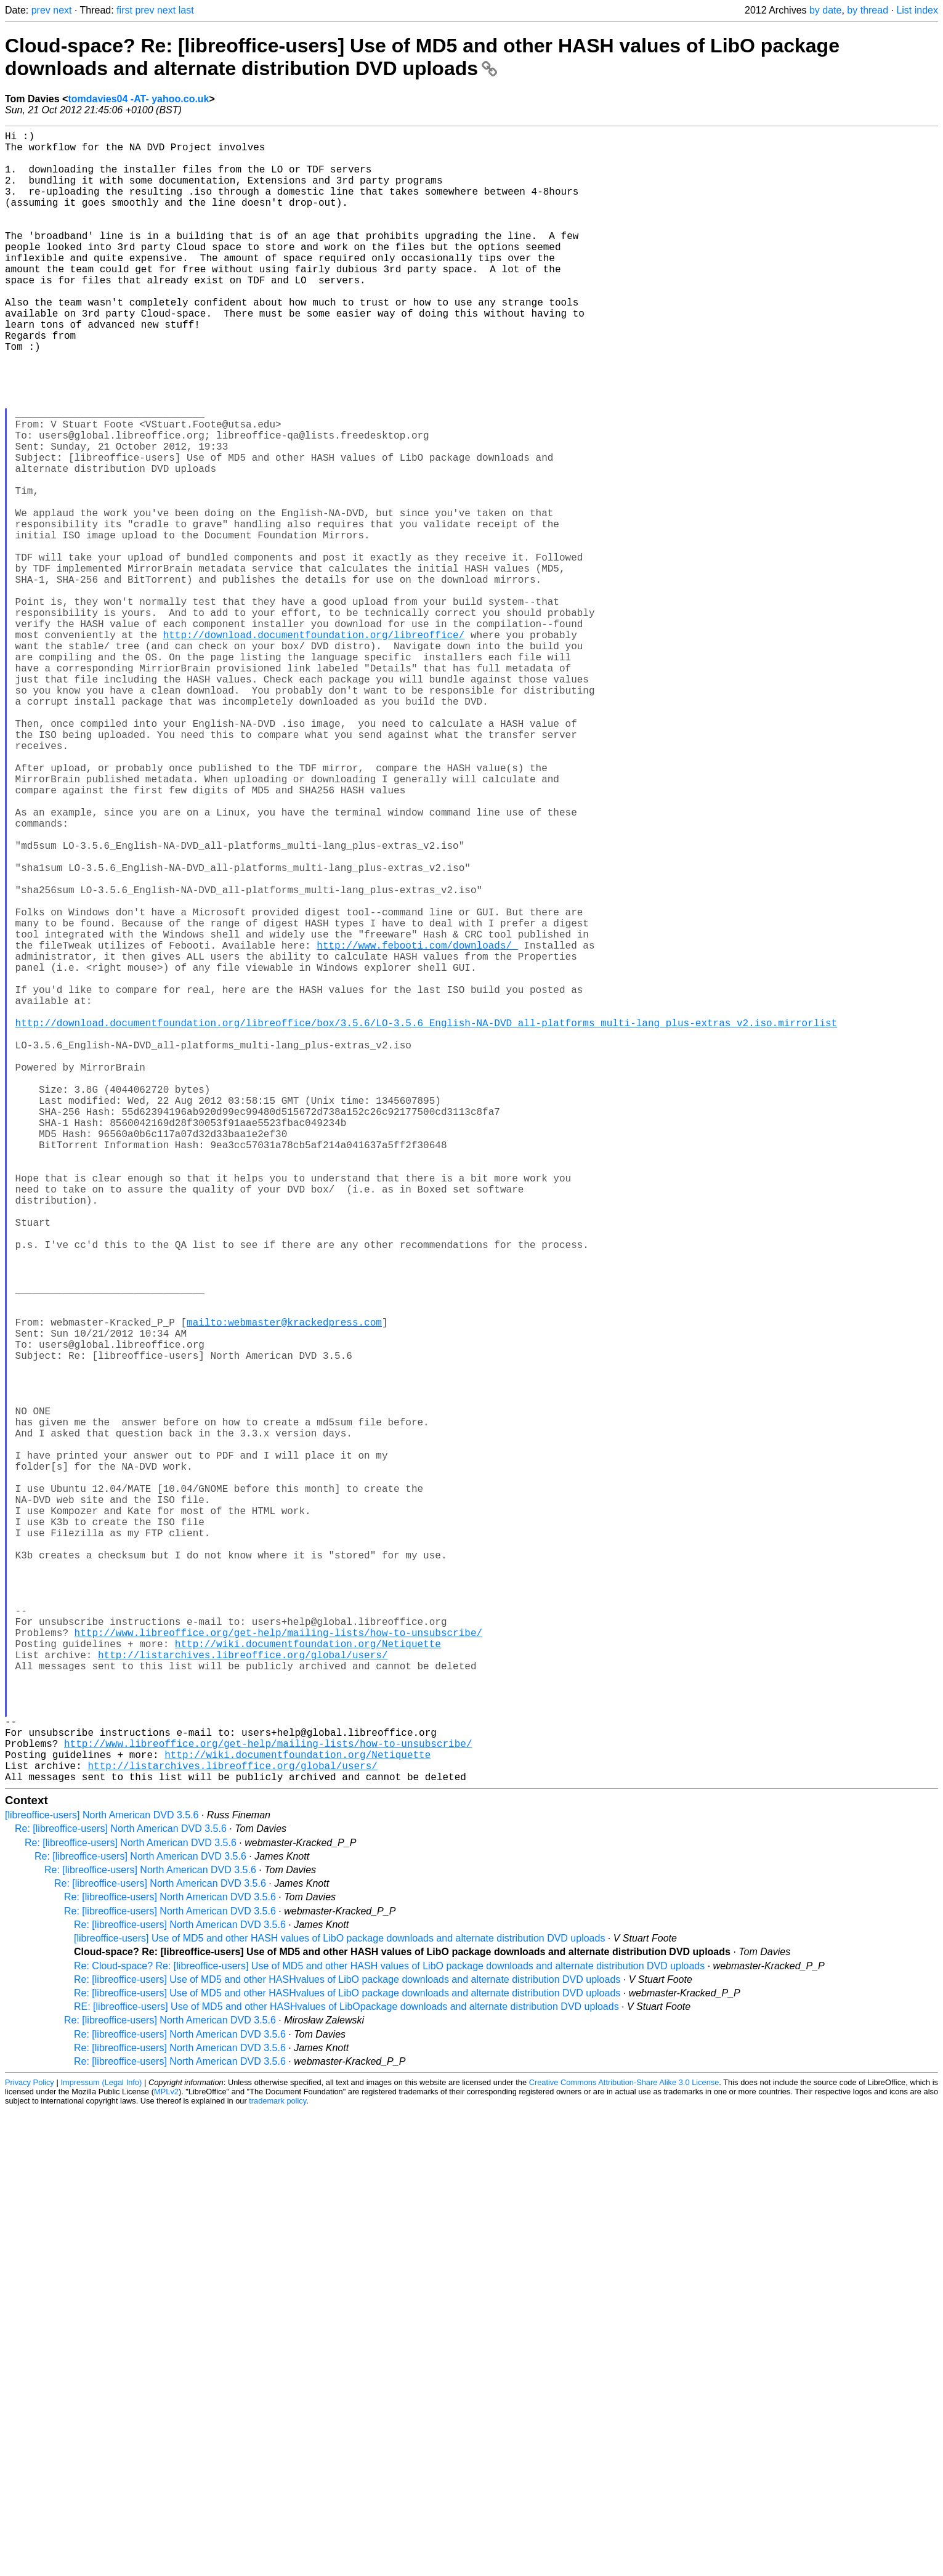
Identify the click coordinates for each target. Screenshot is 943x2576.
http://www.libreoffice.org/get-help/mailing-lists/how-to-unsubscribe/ (278, 1967)
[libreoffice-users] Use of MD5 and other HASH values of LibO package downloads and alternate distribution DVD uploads (339, 2305)
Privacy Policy (29, 2449)
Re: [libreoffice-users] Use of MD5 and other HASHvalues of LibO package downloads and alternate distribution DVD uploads (347, 2346)
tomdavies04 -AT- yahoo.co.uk (138, 99)
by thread (867, 10)
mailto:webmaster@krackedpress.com (284, 1588)
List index (917, 10)
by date (825, 10)
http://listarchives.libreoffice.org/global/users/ (242, 1994)
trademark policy (277, 2468)
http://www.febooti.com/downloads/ (417, 1127)
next (62, 10)
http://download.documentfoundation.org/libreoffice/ (314, 748)
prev (41, 10)
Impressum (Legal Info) (101, 2449)
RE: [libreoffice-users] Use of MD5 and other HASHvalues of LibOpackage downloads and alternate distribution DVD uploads (346, 2373)
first (124, 10)
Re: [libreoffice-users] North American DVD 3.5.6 (121, 2195)
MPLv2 (166, 2458)
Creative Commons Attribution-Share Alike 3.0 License (624, 2449)
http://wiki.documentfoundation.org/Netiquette (308, 1981)
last (186, 10)
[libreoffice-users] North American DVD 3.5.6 (102, 2182)
